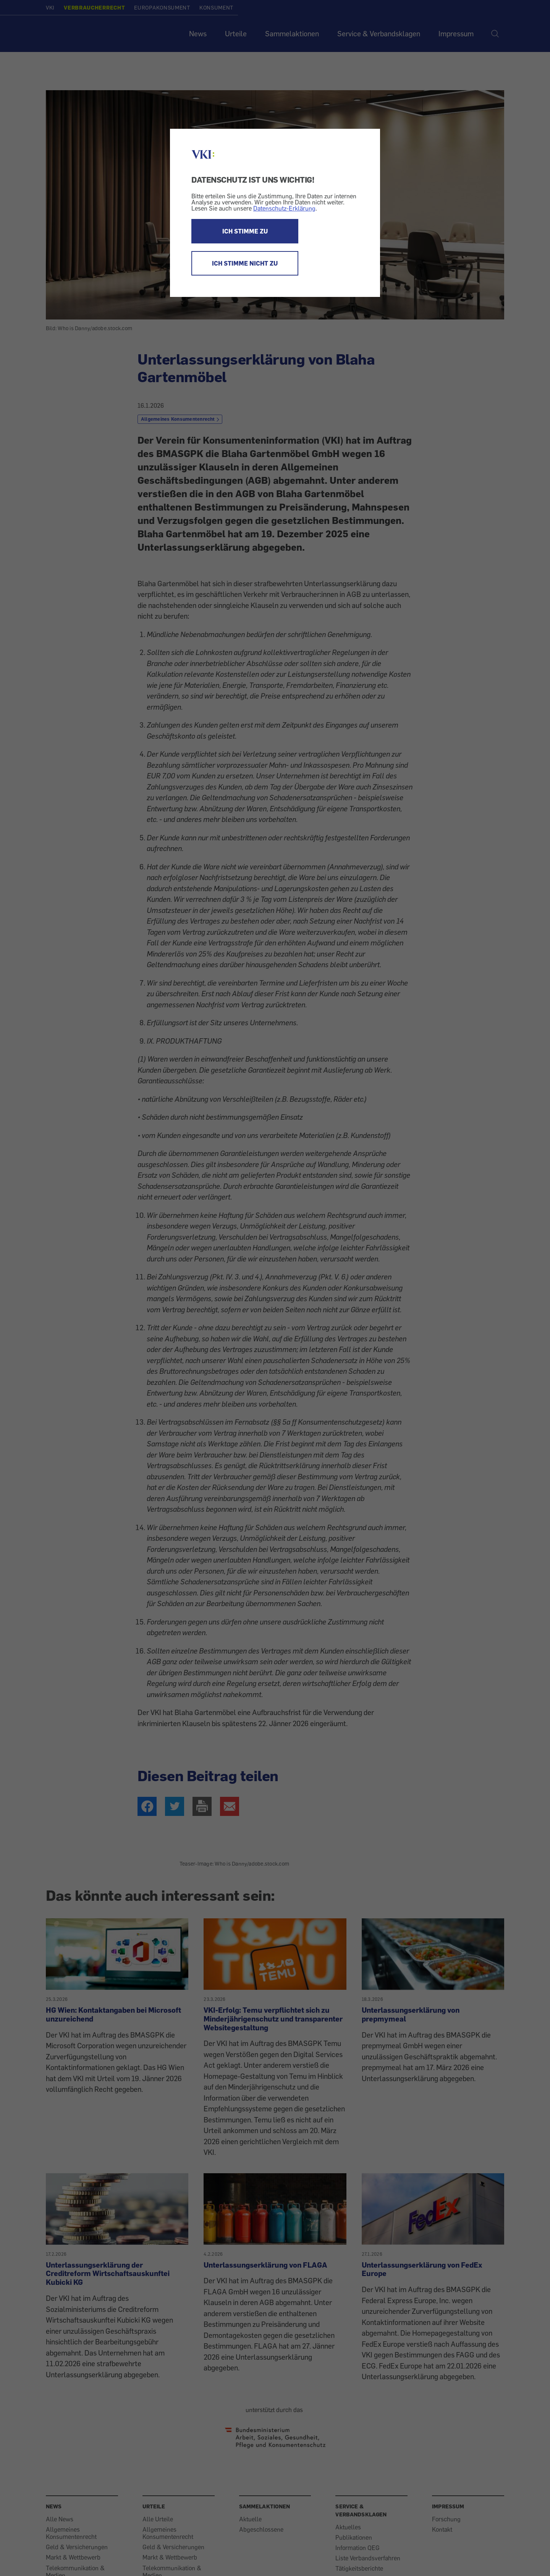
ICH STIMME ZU (245, 231)
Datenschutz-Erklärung (284, 208)
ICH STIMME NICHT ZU (245, 263)
